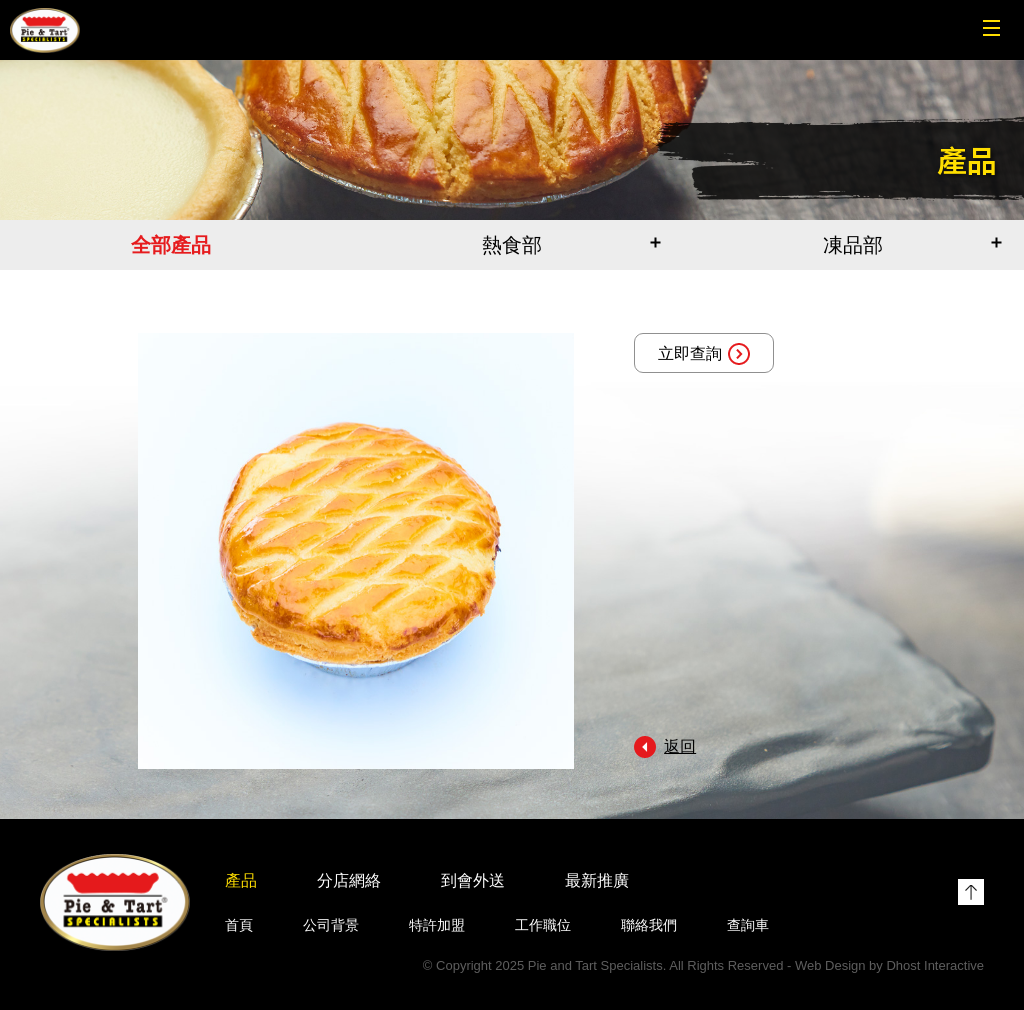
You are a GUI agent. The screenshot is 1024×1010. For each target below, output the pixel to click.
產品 (241, 880)
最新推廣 (597, 880)
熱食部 (512, 245)
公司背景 (331, 925)
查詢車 (748, 925)
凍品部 (853, 245)
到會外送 (473, 880)
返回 (680, 746)
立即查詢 (704, 354)
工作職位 (543, 925)
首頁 (239, 925)
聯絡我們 (649, 925)
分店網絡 (349, 880)
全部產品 (171, 245)
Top (971, 892)
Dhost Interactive (935, 965)
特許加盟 (437, 925)
